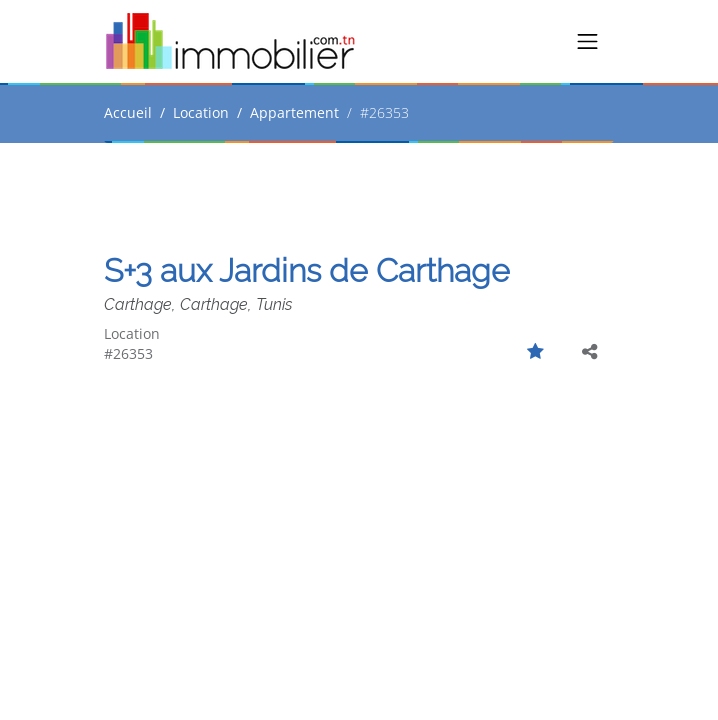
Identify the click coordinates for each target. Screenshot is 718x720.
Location (201, 112)
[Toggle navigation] (588, 42)
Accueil (128, 112)
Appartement (294, 112)
